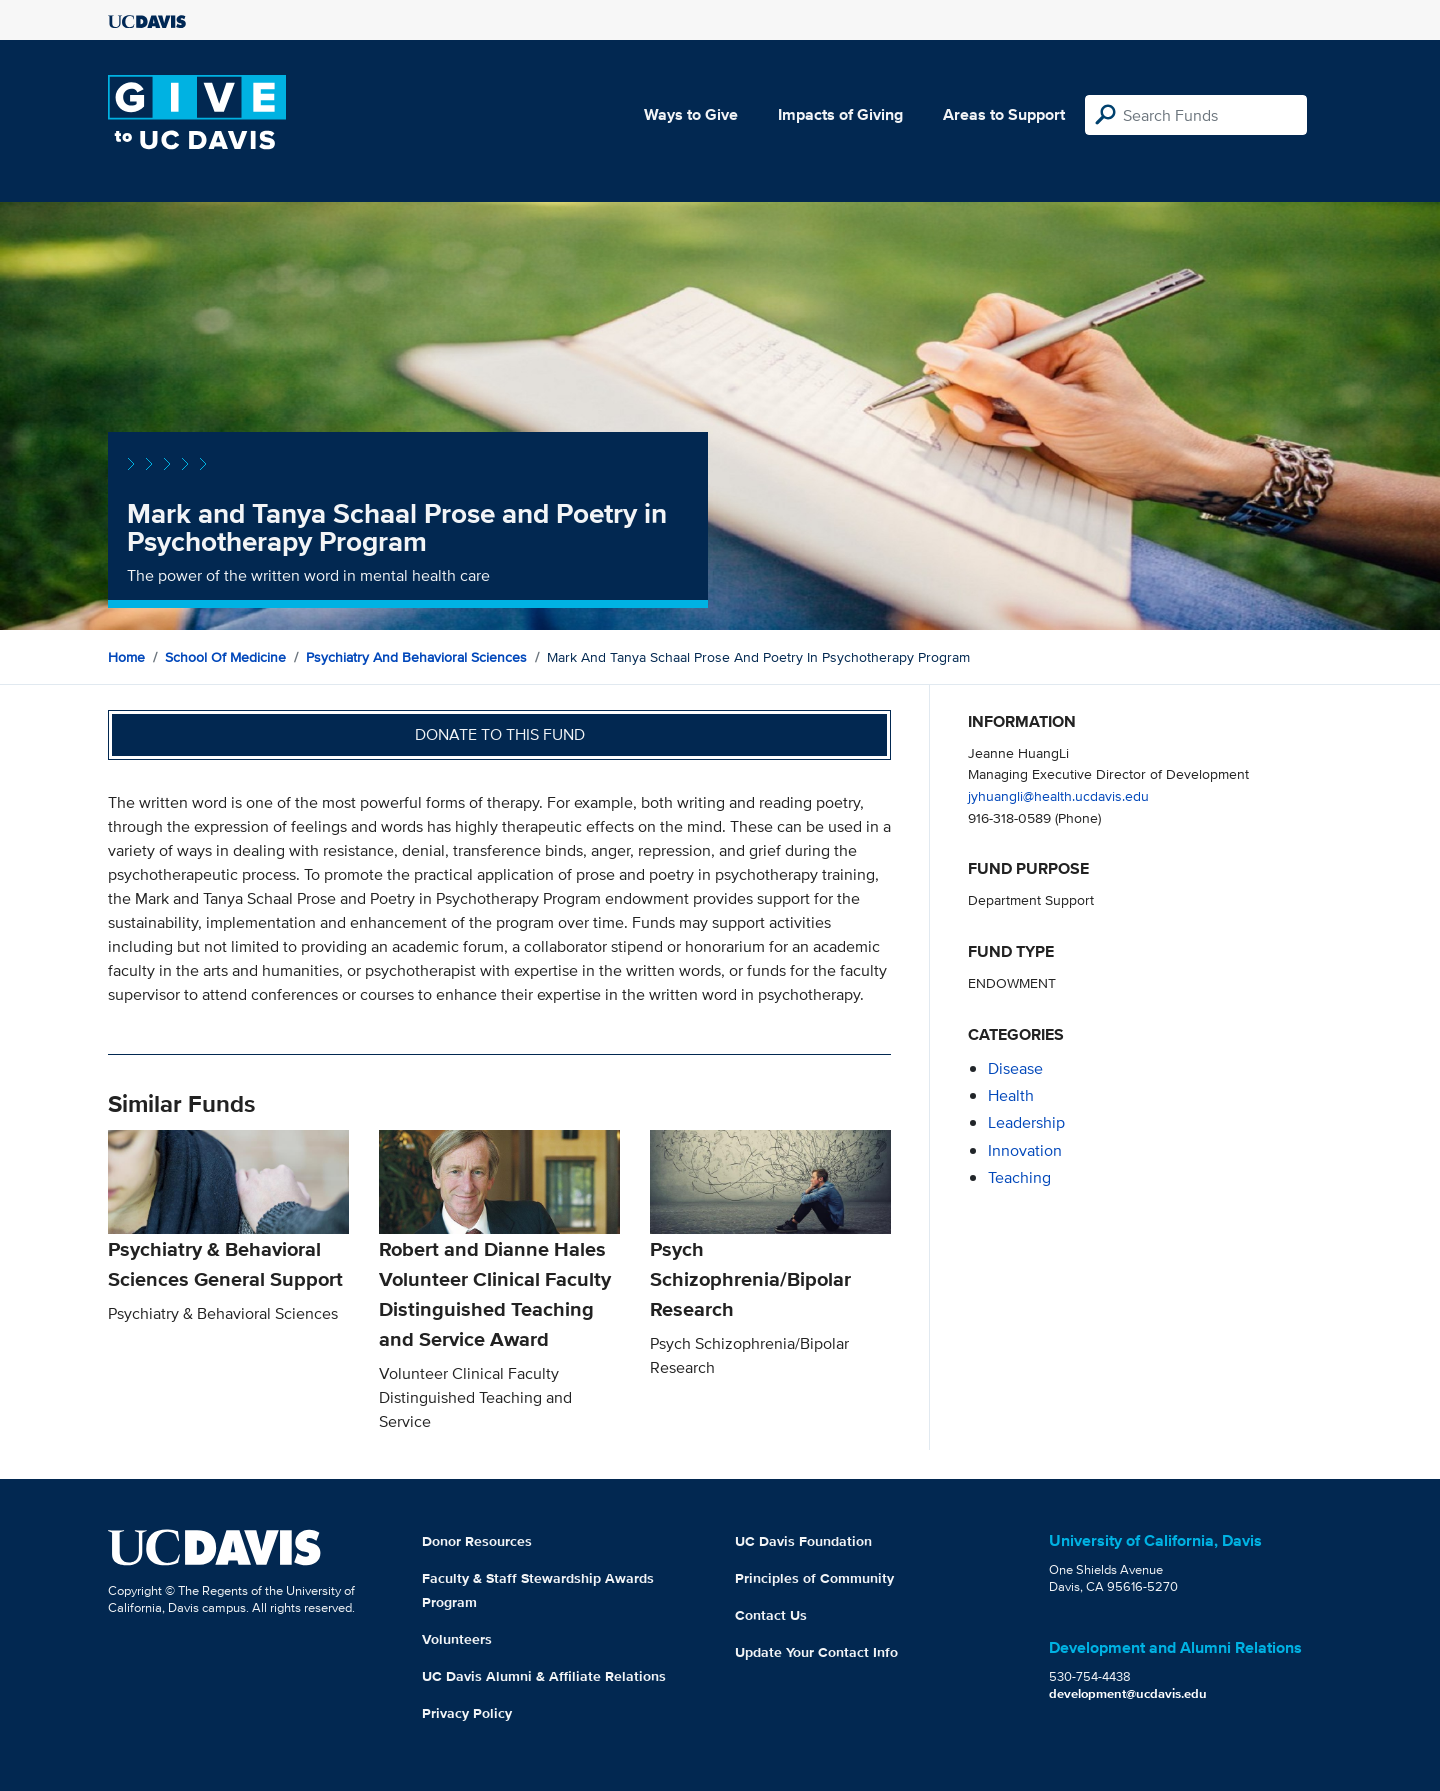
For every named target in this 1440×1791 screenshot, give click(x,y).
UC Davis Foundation (803, 1541)
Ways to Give (691, 114)
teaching (1019, 1177)
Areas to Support (1004, 114)
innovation (1025, 1150)
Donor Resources (477, 1541)
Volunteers (457, 1639)
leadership (1026, 1122)
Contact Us (771, 1615)
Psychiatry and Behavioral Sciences (416, 657)
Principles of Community (814, 1578)
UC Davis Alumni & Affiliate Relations (544, 1676)
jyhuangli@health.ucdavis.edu (1058, 795)
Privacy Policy (467, 1713)
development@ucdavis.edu (1128, 1693)
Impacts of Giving (840, 114)
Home (126, 657)
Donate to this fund (500, 734)
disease (1015, 1068)
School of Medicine (225, 657)
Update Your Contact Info (816, 1652)
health (1011, 1095)
